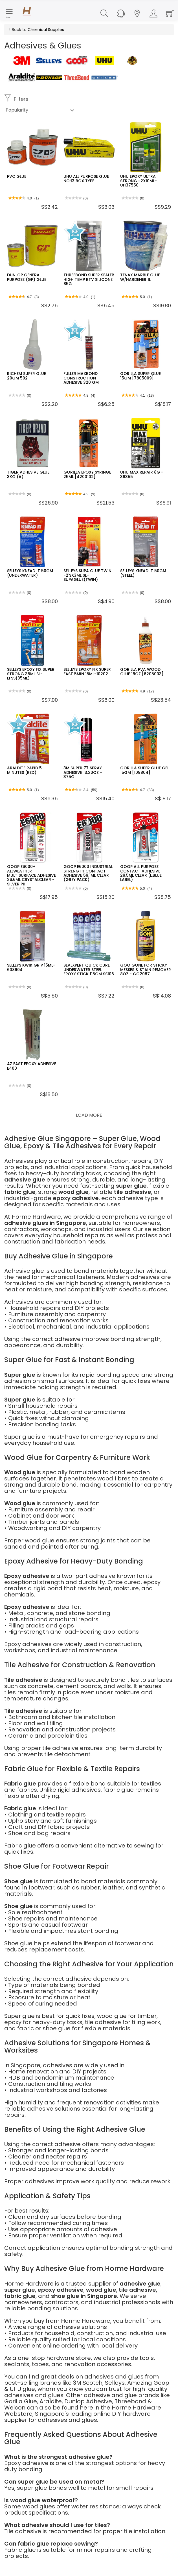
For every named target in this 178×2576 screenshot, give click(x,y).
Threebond (130, 2401)
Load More (89, 1115)
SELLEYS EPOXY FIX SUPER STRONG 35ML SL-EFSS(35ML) (30, 674)
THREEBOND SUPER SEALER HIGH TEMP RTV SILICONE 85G (88, 279)
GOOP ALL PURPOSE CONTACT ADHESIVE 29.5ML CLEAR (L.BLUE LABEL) (141, 873)
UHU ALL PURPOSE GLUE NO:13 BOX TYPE (86, 178)
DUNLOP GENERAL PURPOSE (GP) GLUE (26, 277)
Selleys (115, 2383)
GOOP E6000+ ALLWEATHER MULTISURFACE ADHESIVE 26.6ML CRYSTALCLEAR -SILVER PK (31, 875)
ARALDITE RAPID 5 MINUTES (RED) (24, 770)
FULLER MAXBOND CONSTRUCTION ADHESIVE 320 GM (81, 378)
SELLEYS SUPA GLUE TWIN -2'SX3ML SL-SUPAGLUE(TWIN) (87, 575)
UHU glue (22, 2389)
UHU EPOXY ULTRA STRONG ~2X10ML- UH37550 (138, 181)
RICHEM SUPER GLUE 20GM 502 (26, 376)
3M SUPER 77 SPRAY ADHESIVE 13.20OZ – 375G (82, 772)
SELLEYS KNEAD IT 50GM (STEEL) (143, 573)
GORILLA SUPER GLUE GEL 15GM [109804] (144, 770)
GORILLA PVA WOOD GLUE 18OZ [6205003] (142, 671)
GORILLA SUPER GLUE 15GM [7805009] (140, 376)
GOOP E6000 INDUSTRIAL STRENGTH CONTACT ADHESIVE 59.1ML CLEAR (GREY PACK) (88, 873)
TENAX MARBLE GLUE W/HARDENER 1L (140, 277)
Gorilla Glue (20, 2401)
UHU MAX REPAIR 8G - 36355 (141, 474)
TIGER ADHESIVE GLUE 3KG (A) (28, 474)
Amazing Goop (148, 2383)
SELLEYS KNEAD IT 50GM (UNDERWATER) (30, 573)
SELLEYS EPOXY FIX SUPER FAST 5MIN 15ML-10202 (87, 671)
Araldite (50, 2401)
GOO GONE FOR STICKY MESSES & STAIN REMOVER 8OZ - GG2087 (145, 969)
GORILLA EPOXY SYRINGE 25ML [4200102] (87, 474)
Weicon (14, 2407)
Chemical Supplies (46, 29)
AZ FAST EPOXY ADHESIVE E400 (31, 1066)
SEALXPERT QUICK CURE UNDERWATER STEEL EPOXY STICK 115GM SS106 (88, 969)
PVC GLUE (16, 176)
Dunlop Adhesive (88, 2401)
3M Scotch (87, 2383)
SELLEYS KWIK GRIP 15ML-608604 (31, 967)
